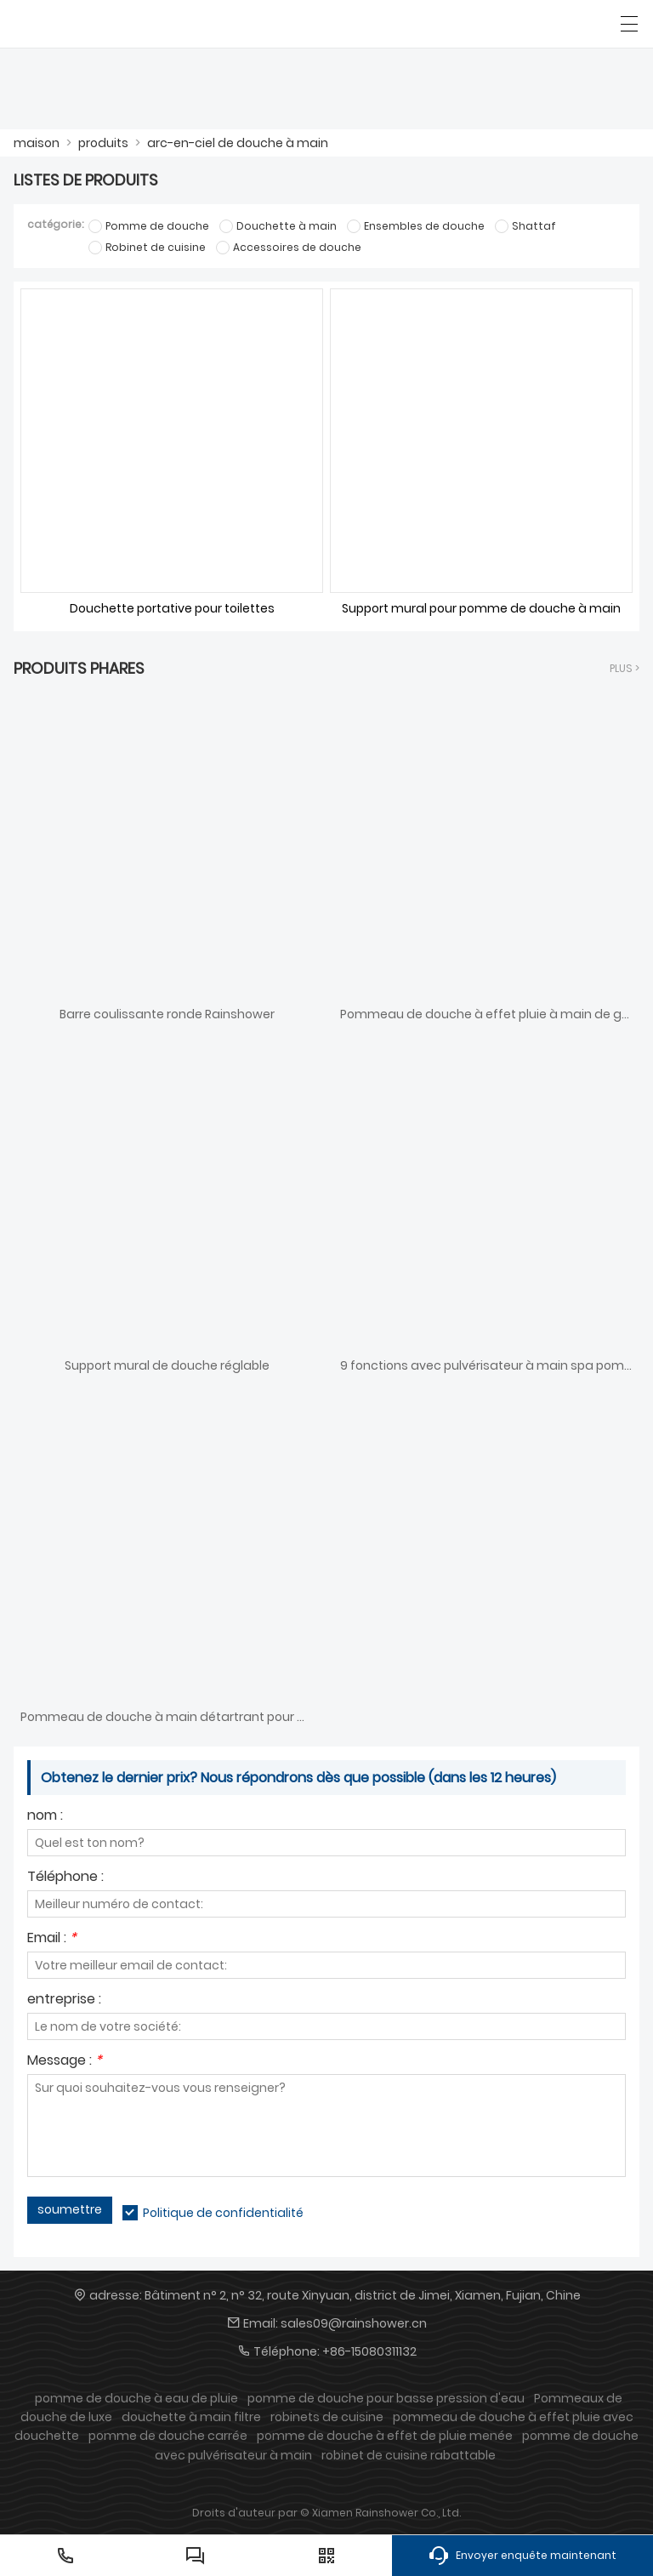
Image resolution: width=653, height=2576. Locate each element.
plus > (624, 668)
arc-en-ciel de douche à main (237, 142)
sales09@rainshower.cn (354, 2323)
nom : (45, 1817)
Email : (52, 1939)
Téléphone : (65, 1878)
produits (103, 142)
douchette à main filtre (191, 2416)
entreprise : (64, 2000)
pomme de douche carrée (167, 2435)
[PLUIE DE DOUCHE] (91, 24)
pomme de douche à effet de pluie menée (385, 2435)
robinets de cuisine (326, 2416)
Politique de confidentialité (223, 2212)
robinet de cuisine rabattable (408, 2455)
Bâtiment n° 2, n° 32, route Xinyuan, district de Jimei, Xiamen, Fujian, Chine (363, 2295)
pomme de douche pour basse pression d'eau (386, 2398)
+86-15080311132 (369, 2351)
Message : (64, 2062)
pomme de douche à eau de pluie (136, 2398)
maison (37, 142)
